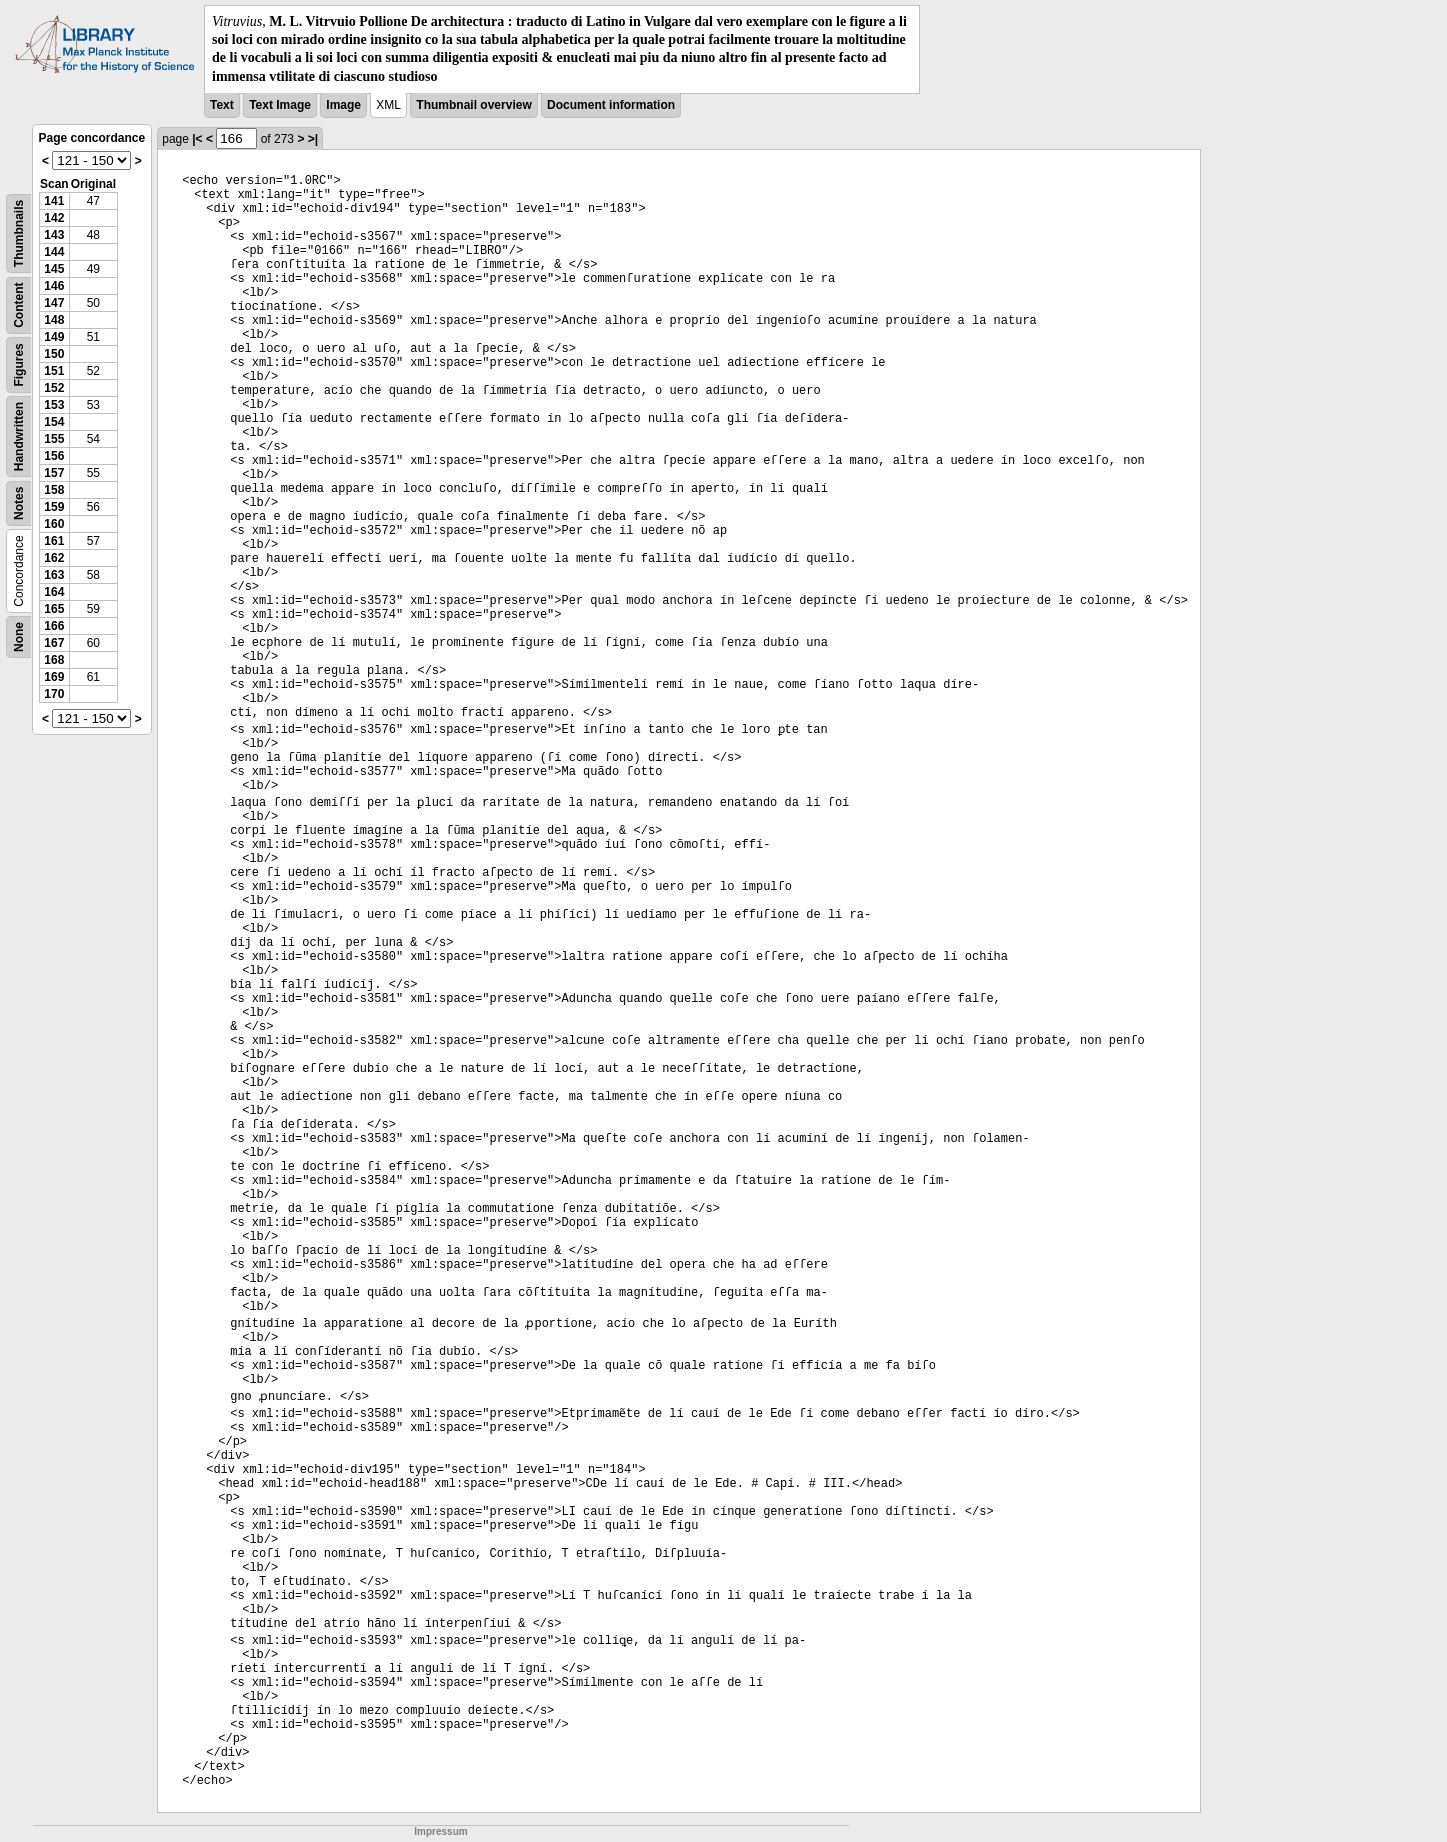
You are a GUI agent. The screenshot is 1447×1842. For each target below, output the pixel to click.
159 (54, 507)
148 (54, 320)
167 (54, 643)
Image (343, 105)
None (19, 637)
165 (54, 609)
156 (54, 456)
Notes (19, 502)
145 (54, 269)
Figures (19, 364)
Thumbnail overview (473, 105)
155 (54, 439)
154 (54, 422)
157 (54, 473)
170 (54, 694)
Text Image (280, 105)
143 (54, 235)
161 (54, 541)
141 (54, 201)
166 (54, 626)
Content (19, 304)
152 (54, 388)
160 (54, 524)
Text (222, 105)
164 (54, 592)
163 (54, 575)
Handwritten (19, 436)
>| (313, 139)
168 (54, 660)
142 (54, 218)
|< (197, 139)
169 (54, 677)
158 (54, 490)
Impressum (440, 1831)
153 (54, 405)
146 (54, 286)
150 (54, 354)
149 (54, 337)
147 (54, 303)
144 (54, 252)
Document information (611, 105)
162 (54, 558)
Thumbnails (19, 233)
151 (54, 371)
